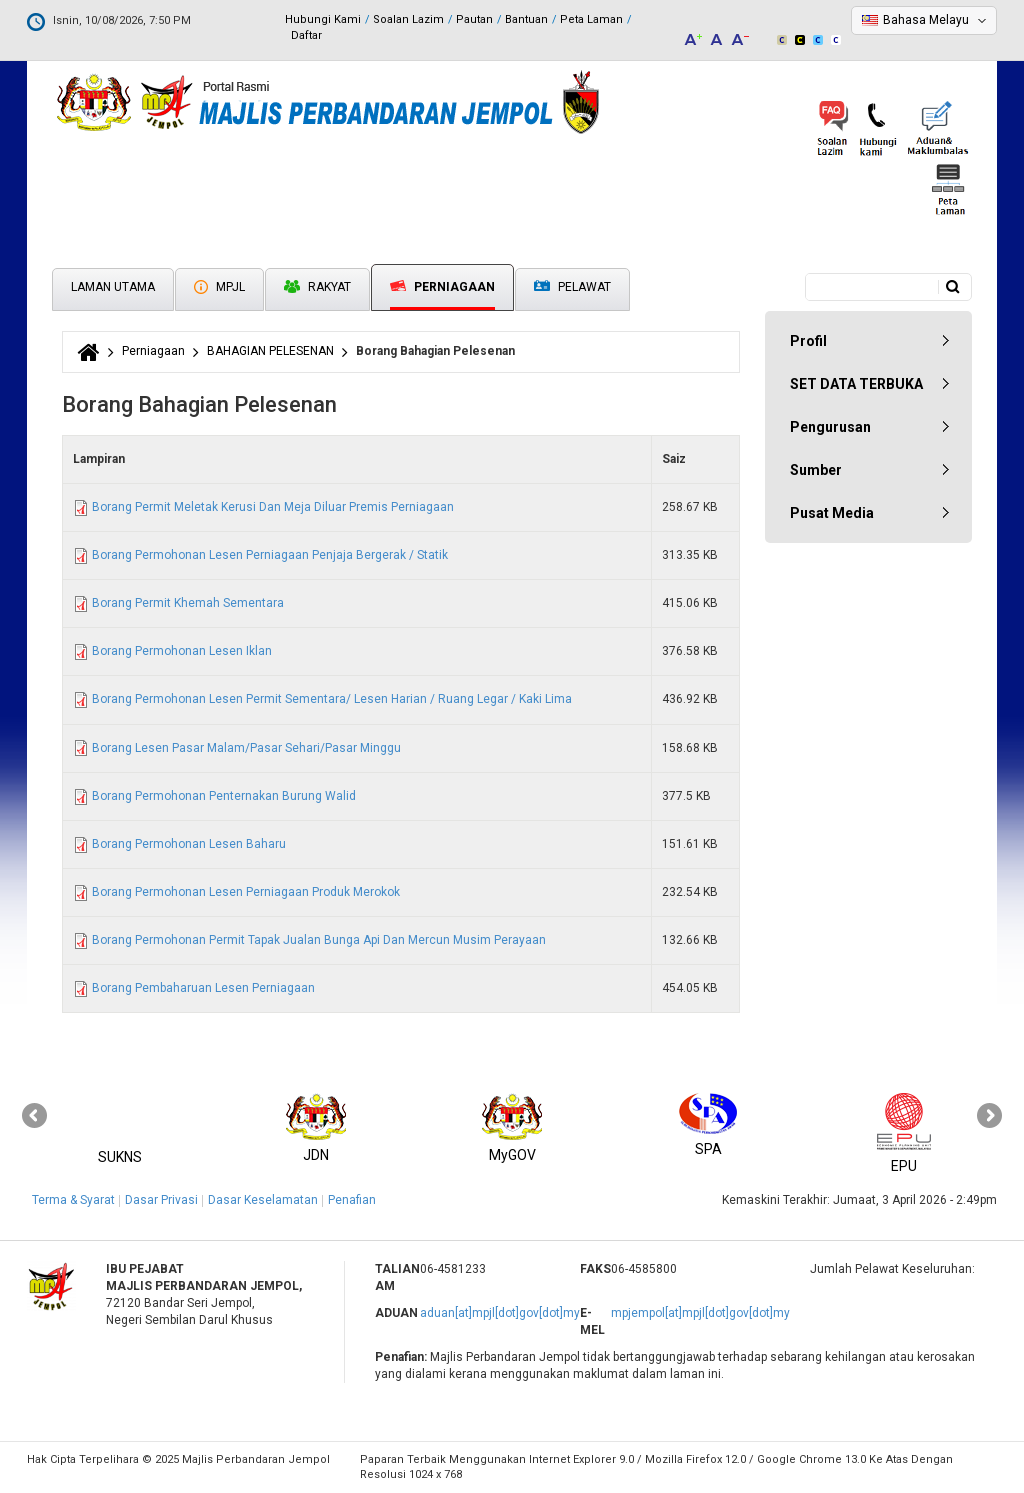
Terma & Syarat (73, 1200)
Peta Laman (591, 19)
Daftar (306, 35)
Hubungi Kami (323, 19)
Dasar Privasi (161, 1200)
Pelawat (572, 287)
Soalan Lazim (408, 19)
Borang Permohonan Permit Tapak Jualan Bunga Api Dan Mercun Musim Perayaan (319, 940)
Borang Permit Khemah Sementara (188, 603)
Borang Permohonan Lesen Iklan (182, 651)
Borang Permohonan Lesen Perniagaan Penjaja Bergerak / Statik (270, 555)
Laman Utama (113, 287)
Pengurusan (830, 427)
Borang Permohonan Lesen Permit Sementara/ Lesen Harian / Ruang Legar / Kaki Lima (332, 699)
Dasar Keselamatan (263, 1200)
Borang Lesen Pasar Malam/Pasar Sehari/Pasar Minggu (246, 748)
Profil (808, 341)
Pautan (474, 19)
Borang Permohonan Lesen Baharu (189, 844)
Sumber (816, 470)
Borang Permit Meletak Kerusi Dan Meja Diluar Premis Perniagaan (273, 507)
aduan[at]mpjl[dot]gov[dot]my (500, 1313)
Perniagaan (442, 287)
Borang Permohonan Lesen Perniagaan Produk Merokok (246, 892)
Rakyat (317, 287)
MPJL (219, 287)
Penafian (352, 1200)
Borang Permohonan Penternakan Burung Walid (224, 796)
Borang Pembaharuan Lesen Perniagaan (203, 988)
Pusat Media (832, 513)
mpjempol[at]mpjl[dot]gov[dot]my (700, 1313)
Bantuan (526, 19)
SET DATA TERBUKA (856, 384)
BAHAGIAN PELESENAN (270, 351)
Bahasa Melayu (926, 20)
